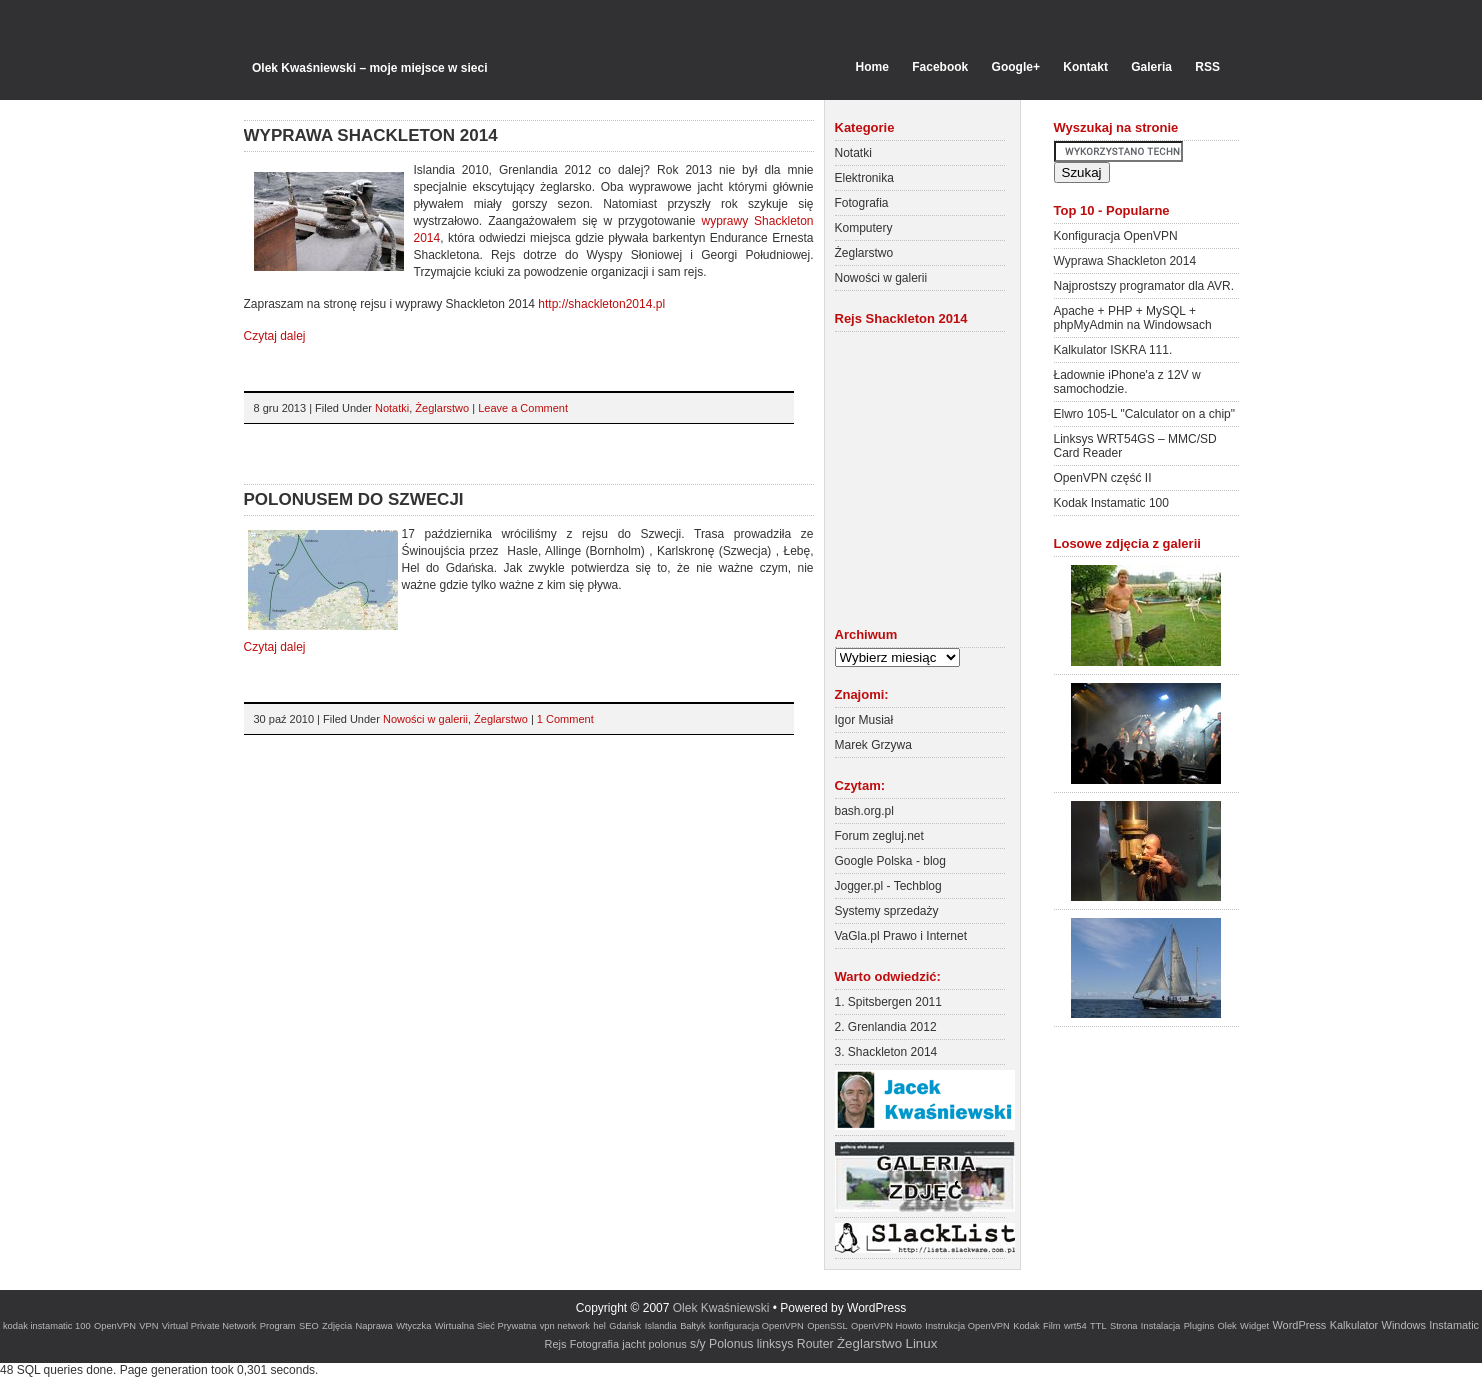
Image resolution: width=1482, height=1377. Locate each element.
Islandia (661, 1326)
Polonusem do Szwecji (354, 499)
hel (599, 1326)
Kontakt (1085, 67)
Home (872, 67)
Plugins (1199, 1326)
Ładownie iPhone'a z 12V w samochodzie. (1127, 382)
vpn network (565, 1326)
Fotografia (862, 203)
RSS (1207, 67)
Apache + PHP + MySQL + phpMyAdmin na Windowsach (1133, 318)
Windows (1404, 1325)
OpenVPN (115, 1326)
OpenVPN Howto (886, 1326)
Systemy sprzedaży (887, 911)
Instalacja (1160, 1326)
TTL (1098, 1326)
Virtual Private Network (209, 1326)
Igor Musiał (864, 720)
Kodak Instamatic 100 (1111, 503)
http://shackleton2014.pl (601, 304)
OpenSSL (827, 1326)
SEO (309, 1326)
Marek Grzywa (873, 745)
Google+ (1016, 67)
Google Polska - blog (890, 861)
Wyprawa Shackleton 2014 (371, 135)
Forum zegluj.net (879, 836)
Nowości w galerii (425, 719)
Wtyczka (413, 1326)
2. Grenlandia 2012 (886, 1027)
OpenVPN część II (1103, 478)
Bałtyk (692, 1326)
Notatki (392, 408)
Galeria (1151, 67)
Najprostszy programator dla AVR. (1144, 286)
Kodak (1026, 1326)
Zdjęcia (337, 1326)
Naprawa (373, 1326)
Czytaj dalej (275, 336)
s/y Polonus (721, 1344)
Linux (922, 1343)
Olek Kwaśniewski (721, 1308)
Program (278, 1326)
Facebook (940, 67)
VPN (148, 1326)
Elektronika (864, 178)
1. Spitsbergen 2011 (888, 1002)
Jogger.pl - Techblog (888, 886)
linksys (775, 1344)
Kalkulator (1354, 1325)
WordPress (1300, 1325)
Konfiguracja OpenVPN (1116, 236)
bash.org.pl (864, 811)
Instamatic (1454, 1325)
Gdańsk (625, 1326)
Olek (1227, 1326)
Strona (1123, 1326)
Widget (1254, 1326)
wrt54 (1075, 1326)
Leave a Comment (523, 408)
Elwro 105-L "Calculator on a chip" (1145, 414)
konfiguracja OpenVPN (756, 1326)
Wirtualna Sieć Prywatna (486, 1326)
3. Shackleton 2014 (886, 1052)
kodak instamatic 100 (47, 1326)
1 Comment (565, 719)
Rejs (556, 1344)
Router (815, 1344)
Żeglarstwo (442, 408)
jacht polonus (654, 1344)
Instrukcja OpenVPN (967, 1326)
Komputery (864, 228)
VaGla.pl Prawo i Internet (901, 936)
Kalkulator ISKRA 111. (1113, 350)
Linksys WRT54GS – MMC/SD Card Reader (1135, 446)
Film (1052, 1326)
